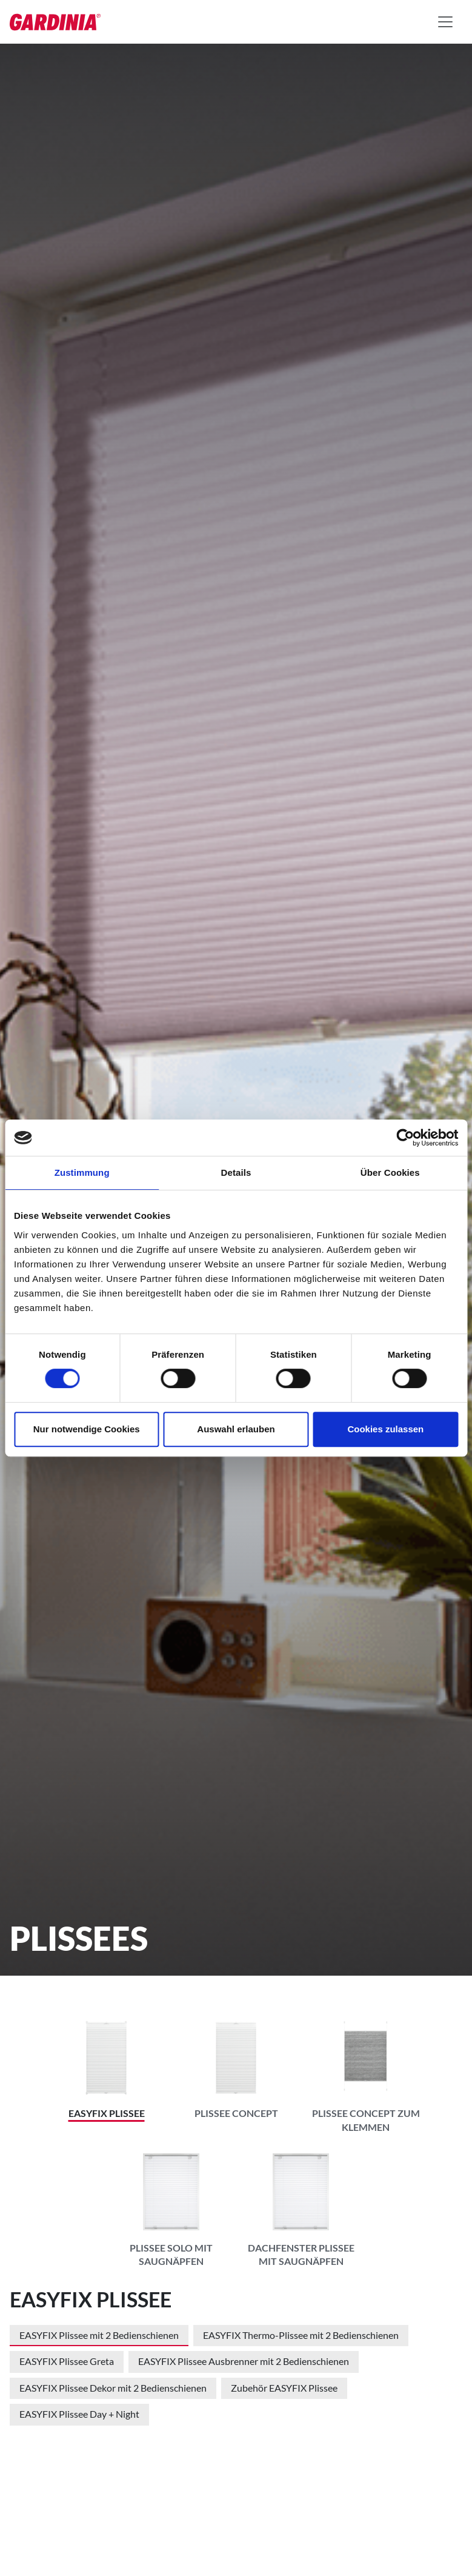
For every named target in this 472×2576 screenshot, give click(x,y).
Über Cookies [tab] (390, 1172)
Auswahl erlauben (235, 1429)
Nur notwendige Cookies (86, 1429)
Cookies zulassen (385, 1429)
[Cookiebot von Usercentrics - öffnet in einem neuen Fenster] (405, 1138)
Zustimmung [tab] (82, 1172)
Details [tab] (236, 1172)
